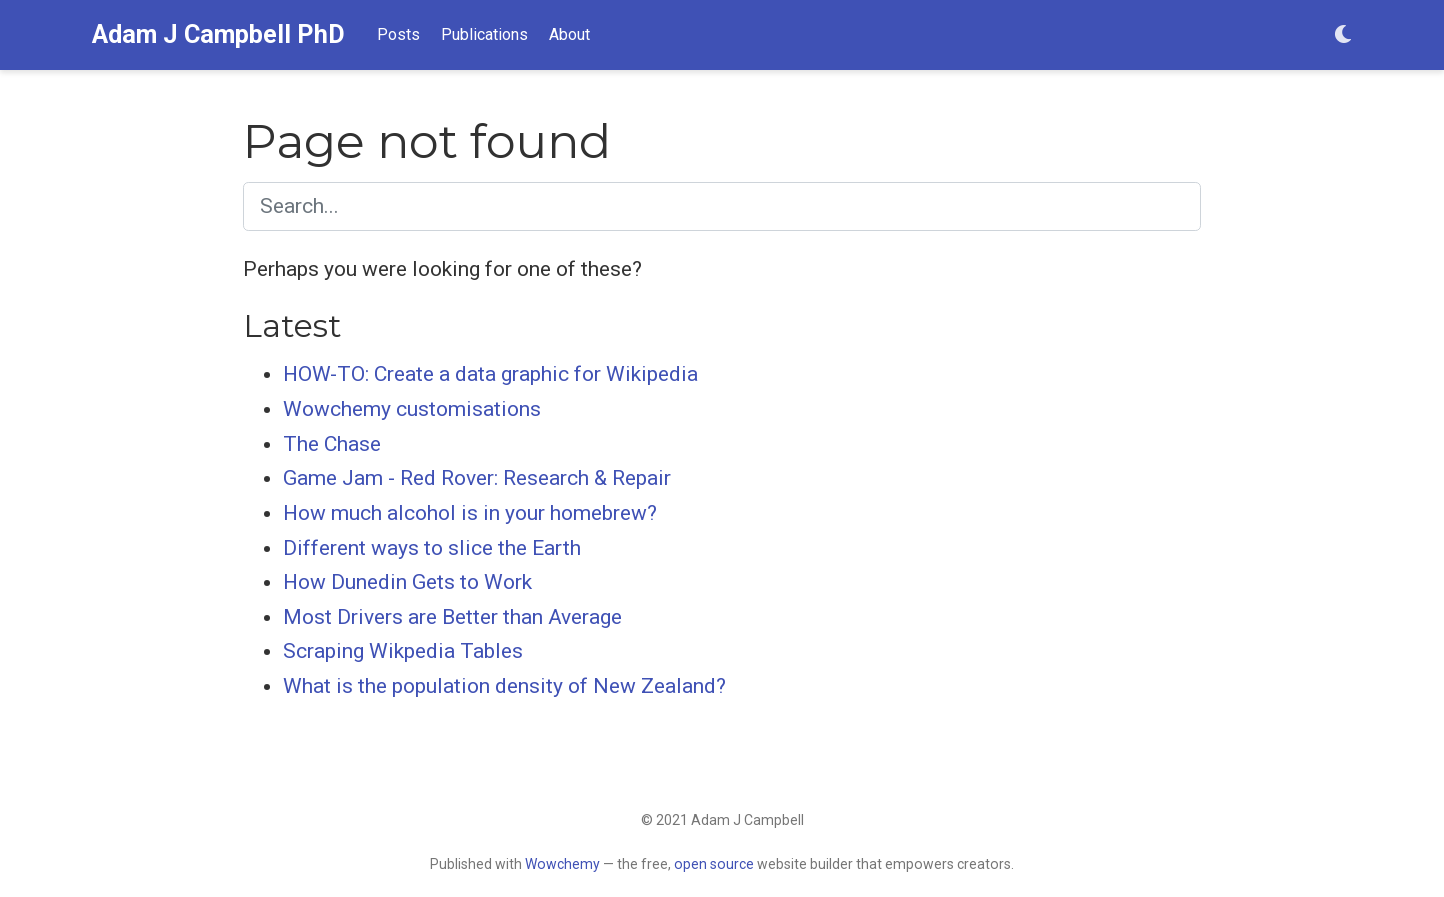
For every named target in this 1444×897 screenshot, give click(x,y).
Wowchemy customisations (412, 409)
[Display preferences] (1343, 35)
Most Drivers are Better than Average (452, 617)
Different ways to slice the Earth (432, 548)
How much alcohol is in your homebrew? (470, 513)
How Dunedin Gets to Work (407, 582)
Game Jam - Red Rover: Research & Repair (477, 478)
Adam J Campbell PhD (218, 34)
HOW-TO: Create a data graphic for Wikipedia (490, 374)
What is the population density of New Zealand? (504, 686)
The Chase (332, 444)
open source (714, 864)
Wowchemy (562, 864)
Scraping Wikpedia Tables (403, 651)
